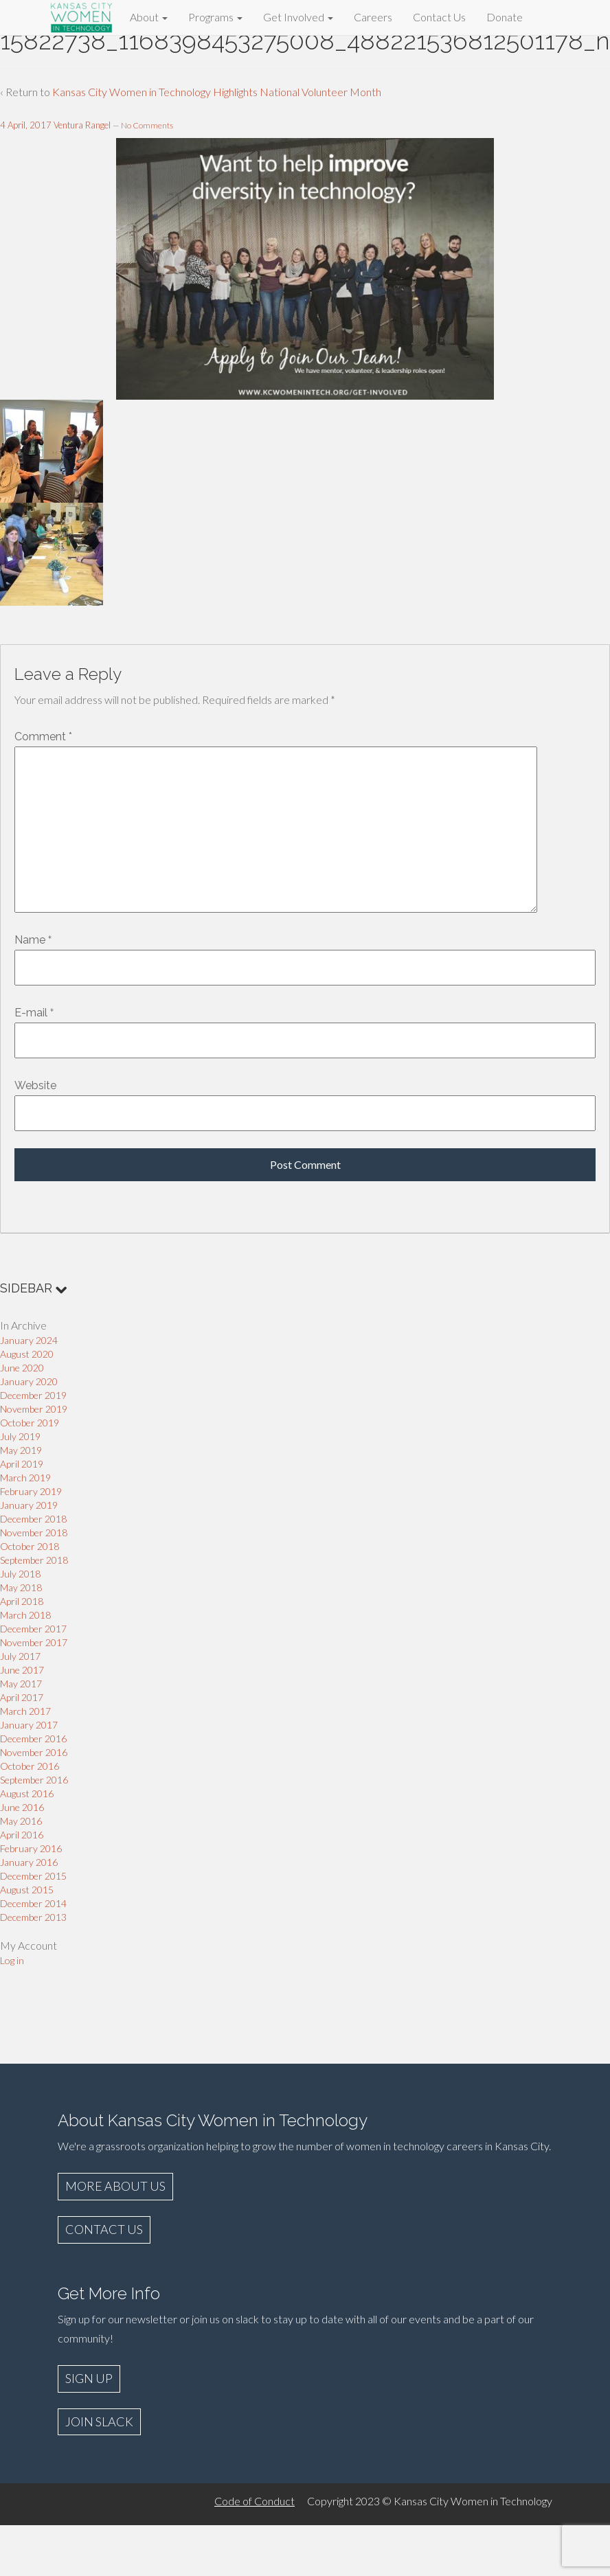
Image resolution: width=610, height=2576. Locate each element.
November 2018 (33, 1532)
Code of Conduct (254, 2500)
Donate (504, 16)
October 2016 (29, 1766)
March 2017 (25, 1711)
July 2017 (20, 1656)
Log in (12, 1960)
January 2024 (29, 1340)
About (149, 16)
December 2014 (33, 1903)
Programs (215, 16)
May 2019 (21, 1450)
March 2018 (25, 1615)
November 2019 (33, 1409)
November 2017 (33, 1642)
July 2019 (20, 1436)
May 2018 (21, 1587)
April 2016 (21, 1834)
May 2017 (21, 1683)
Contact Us (439, 16)
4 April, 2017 (26, 124)
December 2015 (33, 1876)
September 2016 (34, 1780)
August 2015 (27, 1889)
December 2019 (33, 1395)
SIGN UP (89, 2378)
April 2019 (21, 1464)
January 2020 (29, 1381)
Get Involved (298, 16)
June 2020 (22, 1368)
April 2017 (21, 1697)
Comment (43, 736)
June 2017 (22, 1670)
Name (29, 939)
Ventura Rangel (82, 124)
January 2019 (29, 1505)
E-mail (30, 1012)
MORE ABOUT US (115, 2185)
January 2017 (29, 1725)
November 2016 (33, 1752)
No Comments (147, 125)
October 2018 (29, 1546)
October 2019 (29, 1422)
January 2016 (29, 1862)
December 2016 (33, 1738)
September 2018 (34, 1560)
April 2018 (21, 1601)
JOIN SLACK (99, 2421)
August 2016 (27, 1793)
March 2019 (25, 1477)
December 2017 (33, 1628)
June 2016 (22, 1807)
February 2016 (31, 1848)
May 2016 (21, 1821)
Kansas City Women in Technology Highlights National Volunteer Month (216, 91)
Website (35, 1085)
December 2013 (33, 1917)
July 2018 (20, 1574)
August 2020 (27, 1354)
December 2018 (33, 1519)
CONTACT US (104, 2229)
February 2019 (31, 1491)
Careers (373, 16)
